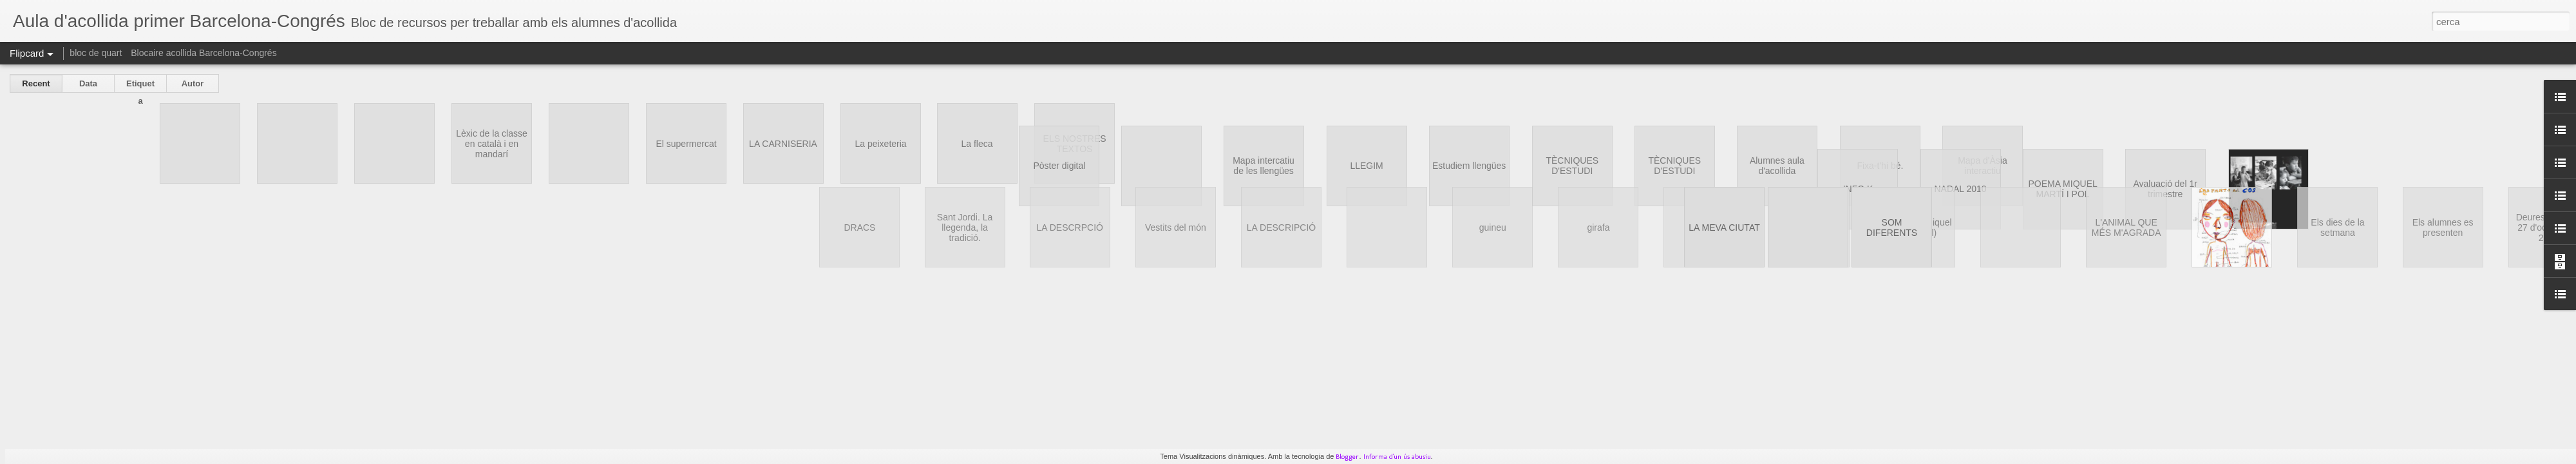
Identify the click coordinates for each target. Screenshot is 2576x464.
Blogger (1347, 456)
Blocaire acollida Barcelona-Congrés (203, 53)
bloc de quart (96, 53)
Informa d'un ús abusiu (1397, 456)
